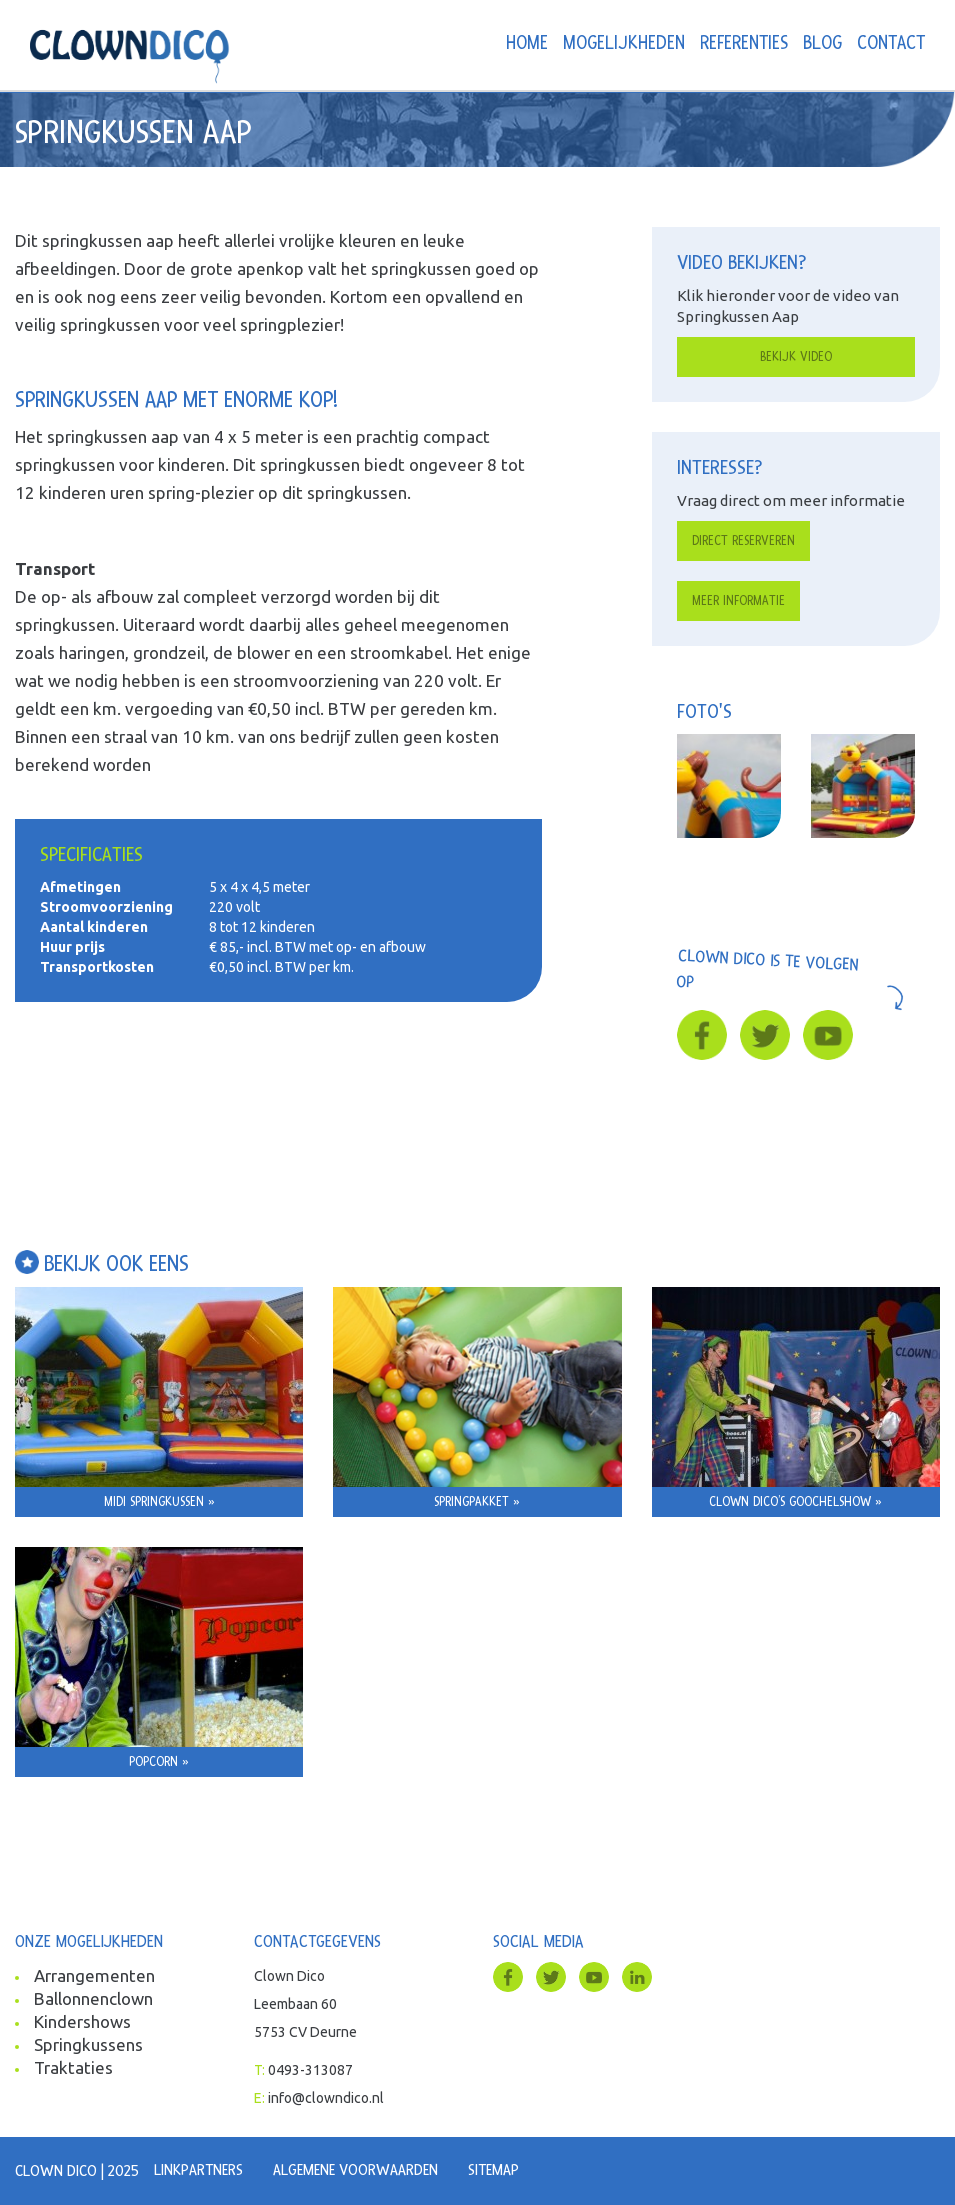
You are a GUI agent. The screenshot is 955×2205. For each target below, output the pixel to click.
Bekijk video (796, 357)
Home (527, 43)
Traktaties (73, 2067)
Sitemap (493, 2170)
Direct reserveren (743, 541)
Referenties (744, 43)
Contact (891, 43)
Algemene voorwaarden (355, 2170)
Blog (822, 43)
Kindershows (82, 2021)
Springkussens (88, 2044)
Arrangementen (94, 1975)
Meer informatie (738, 601)
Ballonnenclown (93, 1998)
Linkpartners (198, 2170)
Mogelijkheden (624, 43)
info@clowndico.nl (326, 2098)
